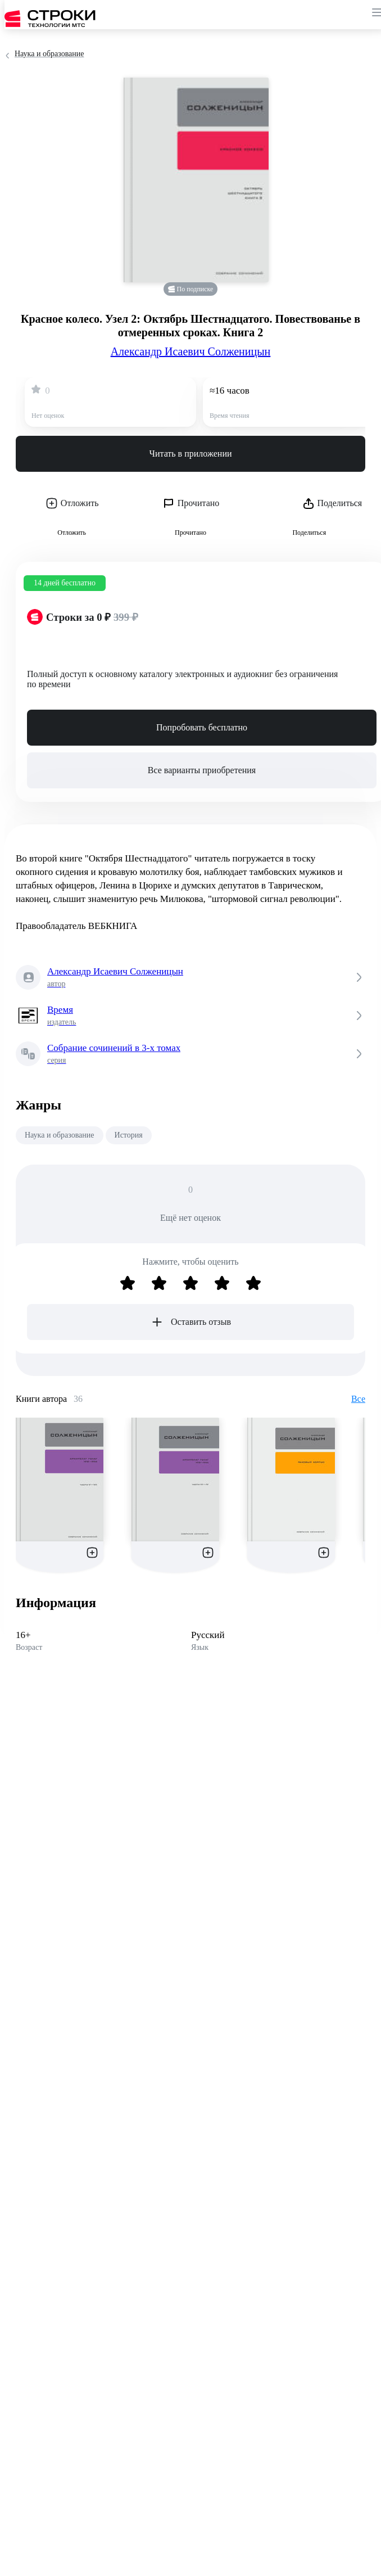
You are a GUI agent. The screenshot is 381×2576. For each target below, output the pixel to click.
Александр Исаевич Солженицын (191, 351)
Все (358, 1399)
